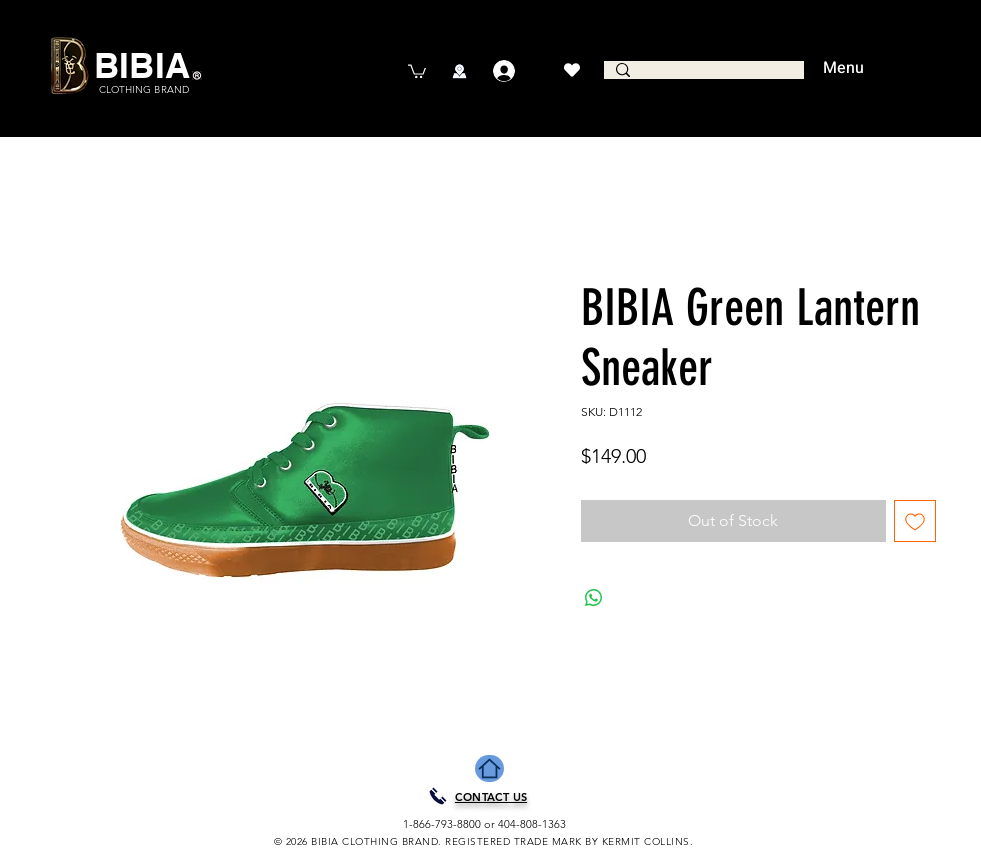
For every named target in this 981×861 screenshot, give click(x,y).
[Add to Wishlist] (915, 521)
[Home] (489, 768)
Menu (843, 68)
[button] (417, 70)
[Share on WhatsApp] (594, 598)
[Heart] (572, 70)
